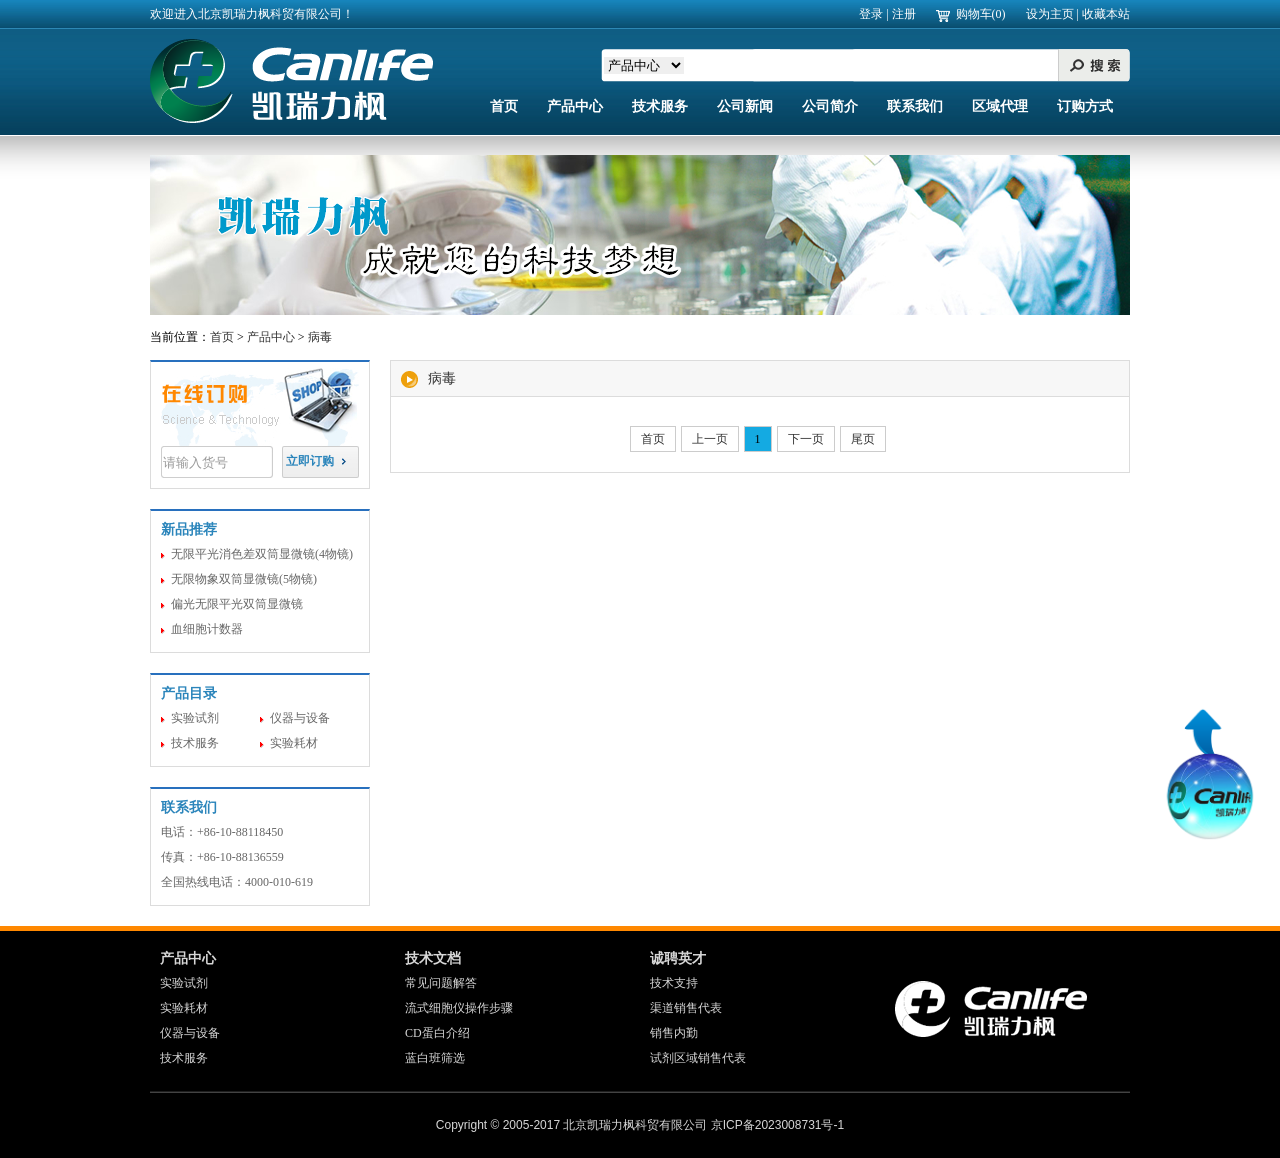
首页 (504, 106)
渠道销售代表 (686, 1008)
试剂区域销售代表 (698, 1058)
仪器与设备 (300, 718)
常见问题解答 (441, 983)
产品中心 (575, 106)
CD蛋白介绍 (437, 1033)
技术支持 (674, 983)
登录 (871, 14)
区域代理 (1000, 106)
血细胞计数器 (207, 629)
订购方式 (1085, 106)
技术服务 (660, 106)
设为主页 (1050, 14)
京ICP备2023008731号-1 (777, 1125)
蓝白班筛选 (435, 1058)
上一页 (710, 439)
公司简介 (830, 106)
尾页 (863, 439)
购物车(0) (981, 14)
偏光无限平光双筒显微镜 (237, 604)
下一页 (806, 439)
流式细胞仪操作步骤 (459, 1008)
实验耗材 (294, 743)
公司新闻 (745, 106)
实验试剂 (195, 718)
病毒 (320, 337)
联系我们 (915, 106)
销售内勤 (674, 1033)
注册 (904, 14)
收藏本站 (1106, 14)
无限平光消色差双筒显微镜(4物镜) (262, 554)
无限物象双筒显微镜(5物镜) (244, 579)
